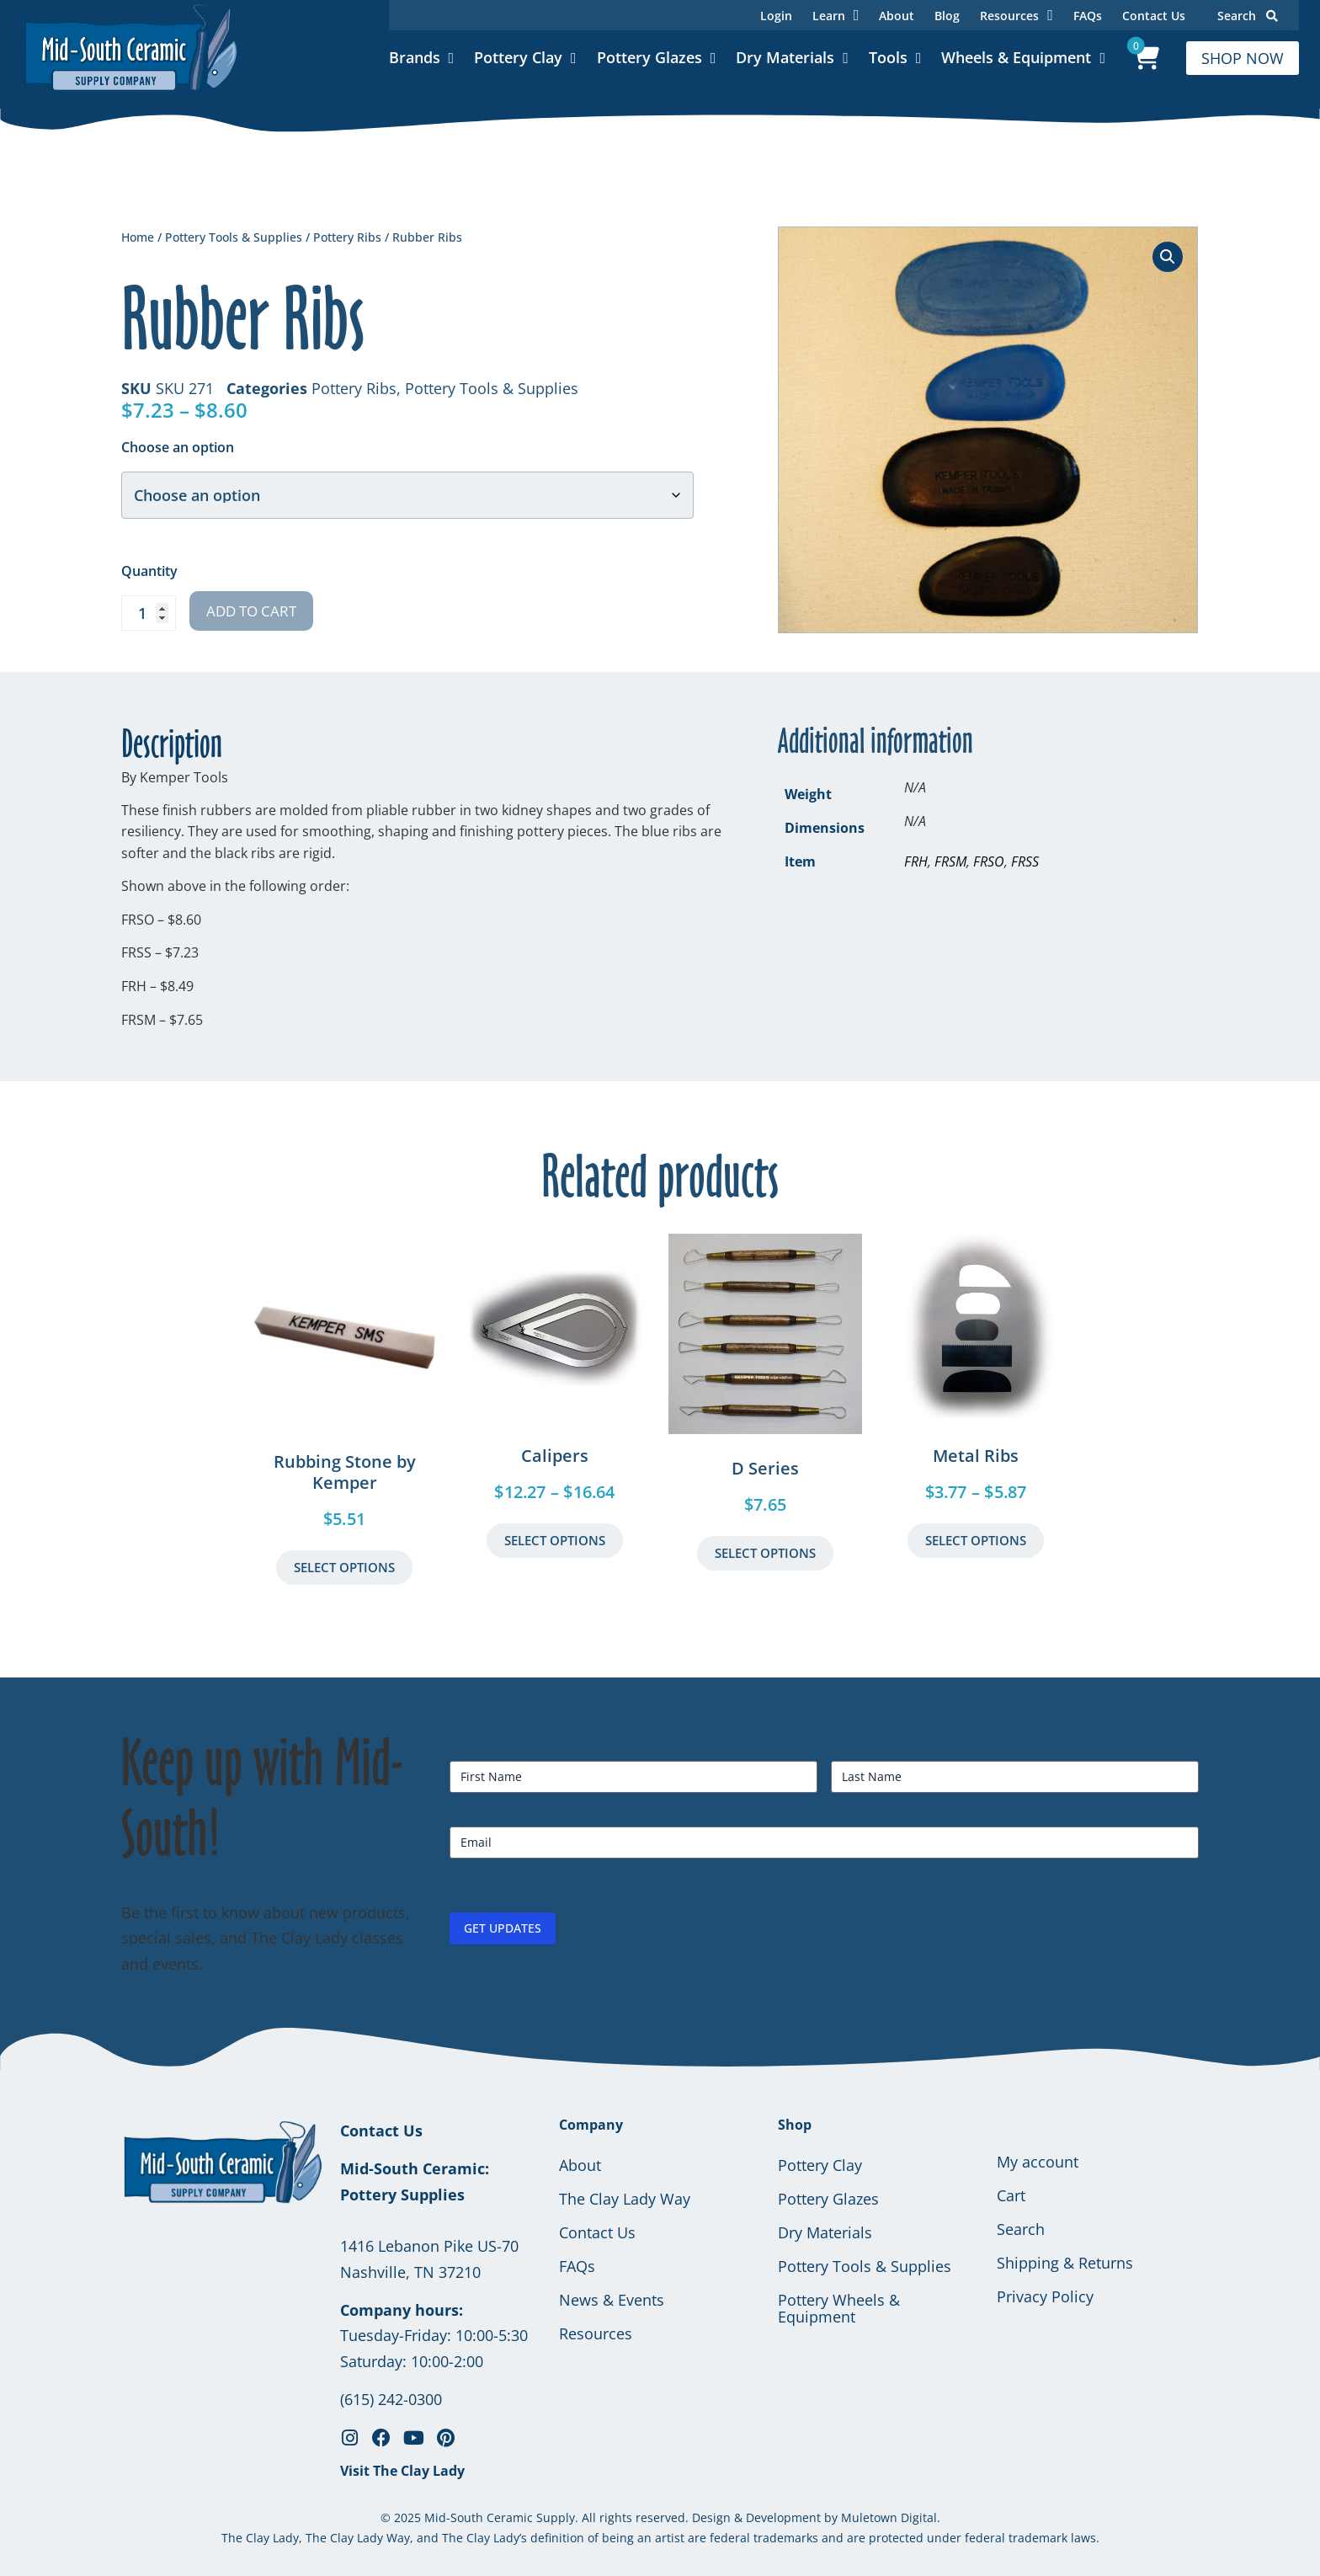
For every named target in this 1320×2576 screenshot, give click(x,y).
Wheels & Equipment (1016, 57)
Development (783, 2517)
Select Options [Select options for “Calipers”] (554, 1540)
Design (711, 2517)
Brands (414, 57)
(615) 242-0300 (391, 2399)
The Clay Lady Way (624, 2199)
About (896, 16)
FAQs (1087, 16)
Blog (947, 16)
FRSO (988, 861)
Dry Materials (785, 57)
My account (1037, 2162)
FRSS (1025, 861)
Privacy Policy (1045, 2296)
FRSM (950, 861)
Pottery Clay (518, 57)
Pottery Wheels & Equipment (839, 2308)
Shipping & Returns (1065, 2263)
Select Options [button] (344, 1567)
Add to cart (251, 611)
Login (776, 16)
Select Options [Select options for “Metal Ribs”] (975, 1540)
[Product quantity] (148, 613)
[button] (1167, 257)
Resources (595, 2333)
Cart (1011, 2195)
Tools (888, 57)
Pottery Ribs (347, 237)
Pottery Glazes (649, 57)
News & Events (611, 2300)
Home (137, 237)
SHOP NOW (1242, 58)
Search (1247, 16)
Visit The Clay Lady (402, 2470)
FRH (916, 861)
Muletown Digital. (889, 2517)
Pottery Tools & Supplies (233, 237)
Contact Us (1153, 16)
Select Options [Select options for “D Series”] (765, 1552)
